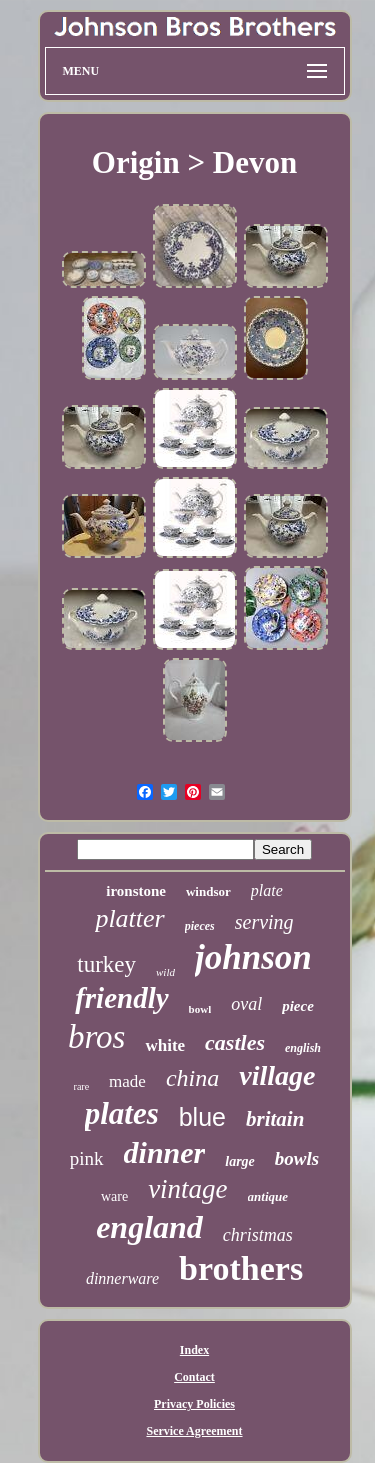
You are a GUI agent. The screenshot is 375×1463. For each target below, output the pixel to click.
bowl (200, 1009)
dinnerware (122, 1278)
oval (246, 1004)
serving (264, 922)
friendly (121, 998)
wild (165, 972)
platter (129, 918)
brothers (241, 1268)
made (127, 1081)
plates (122, 1113)
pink (87, 1158)
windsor (208, 891)
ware (114, 1196)
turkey (106, 964)
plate (267, 890)
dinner (165, 1152)
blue (202, 1117)
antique (268, 1196)
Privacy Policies (194, 1404)
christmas (258, 1235)
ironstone (136, 891)
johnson (253, 957)
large (240, 1161)
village (277, 1075)
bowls (297, 1158)
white (165, 1045)
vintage (187, 1189)
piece (298, 1006)
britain (275, 1119)
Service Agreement (194, 1431)
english (303, 1048)
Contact (194, 1377)
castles (235, 1042)
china (192, 1078)
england (149, 1227)
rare (82, 1086)
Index (194, 1350)
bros (96, 1037)
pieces (200, 926)
